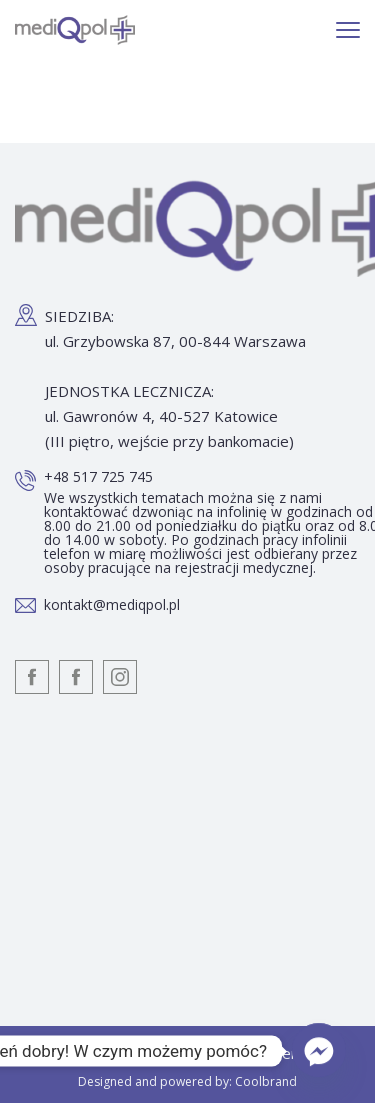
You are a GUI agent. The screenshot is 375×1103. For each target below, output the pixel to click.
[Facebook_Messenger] (319, 1051)
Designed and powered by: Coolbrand (187, 1082)
